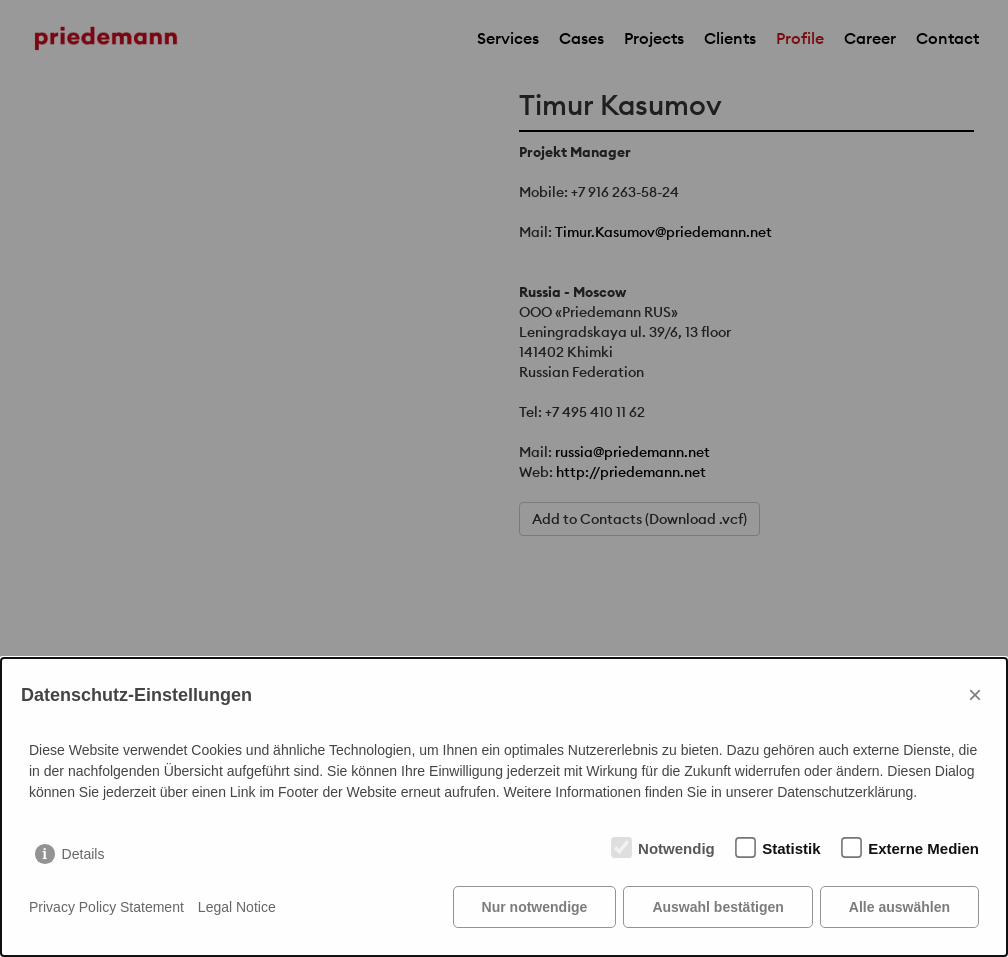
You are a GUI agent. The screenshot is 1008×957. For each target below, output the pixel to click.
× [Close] (975, 694)
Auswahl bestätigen (717, 907)
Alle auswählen (899, 907)
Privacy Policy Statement (106, 907)
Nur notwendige (535, 907)
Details (83, 854)
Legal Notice (237, 907)
